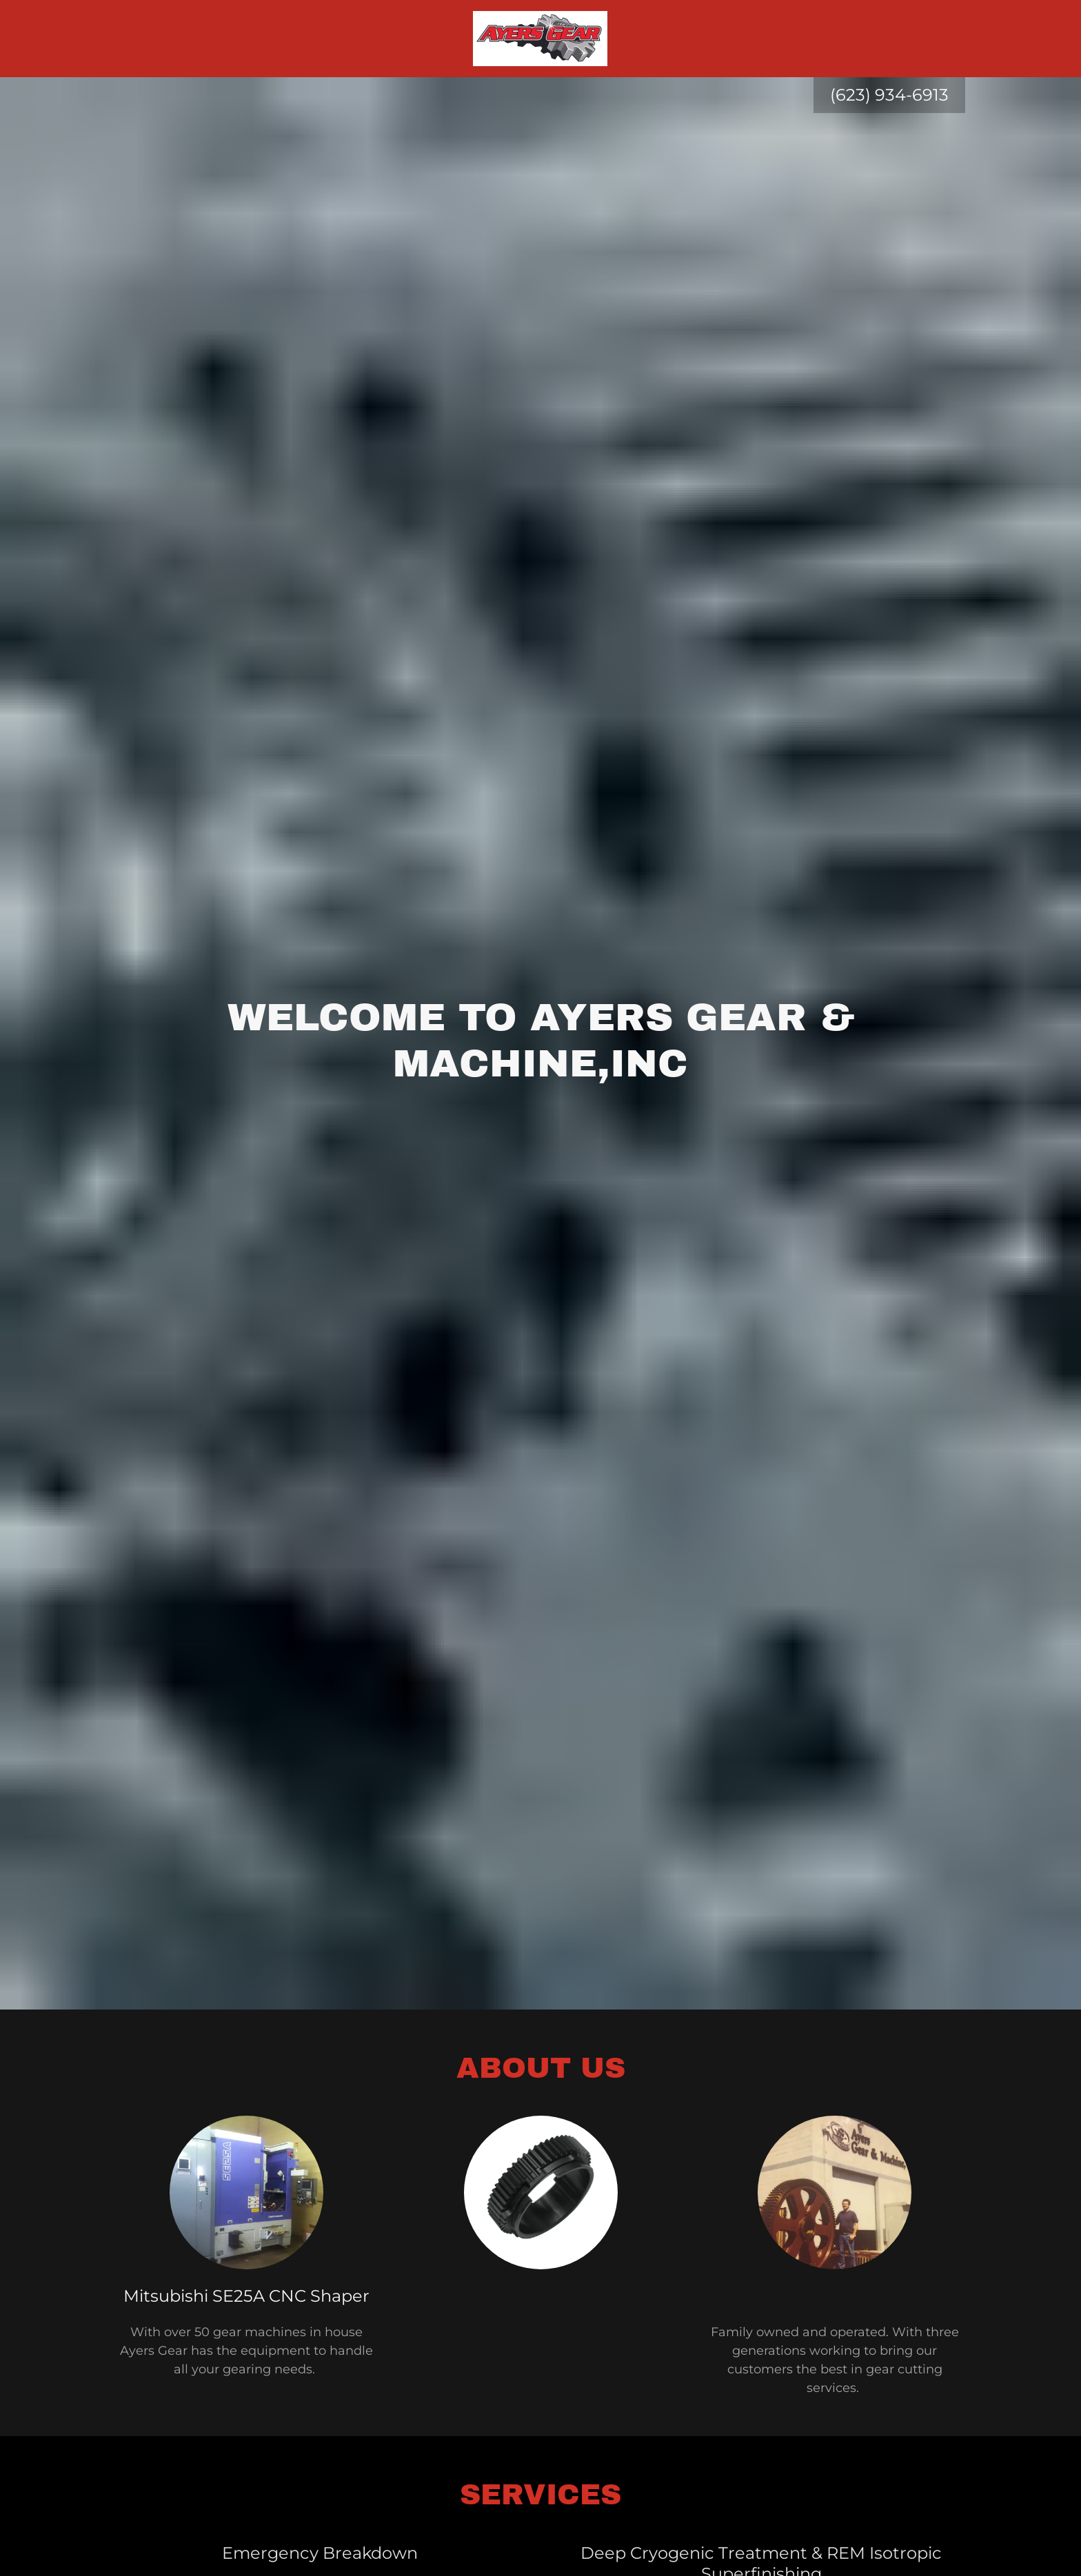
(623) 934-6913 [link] (889, 95)
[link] (540, 37)
